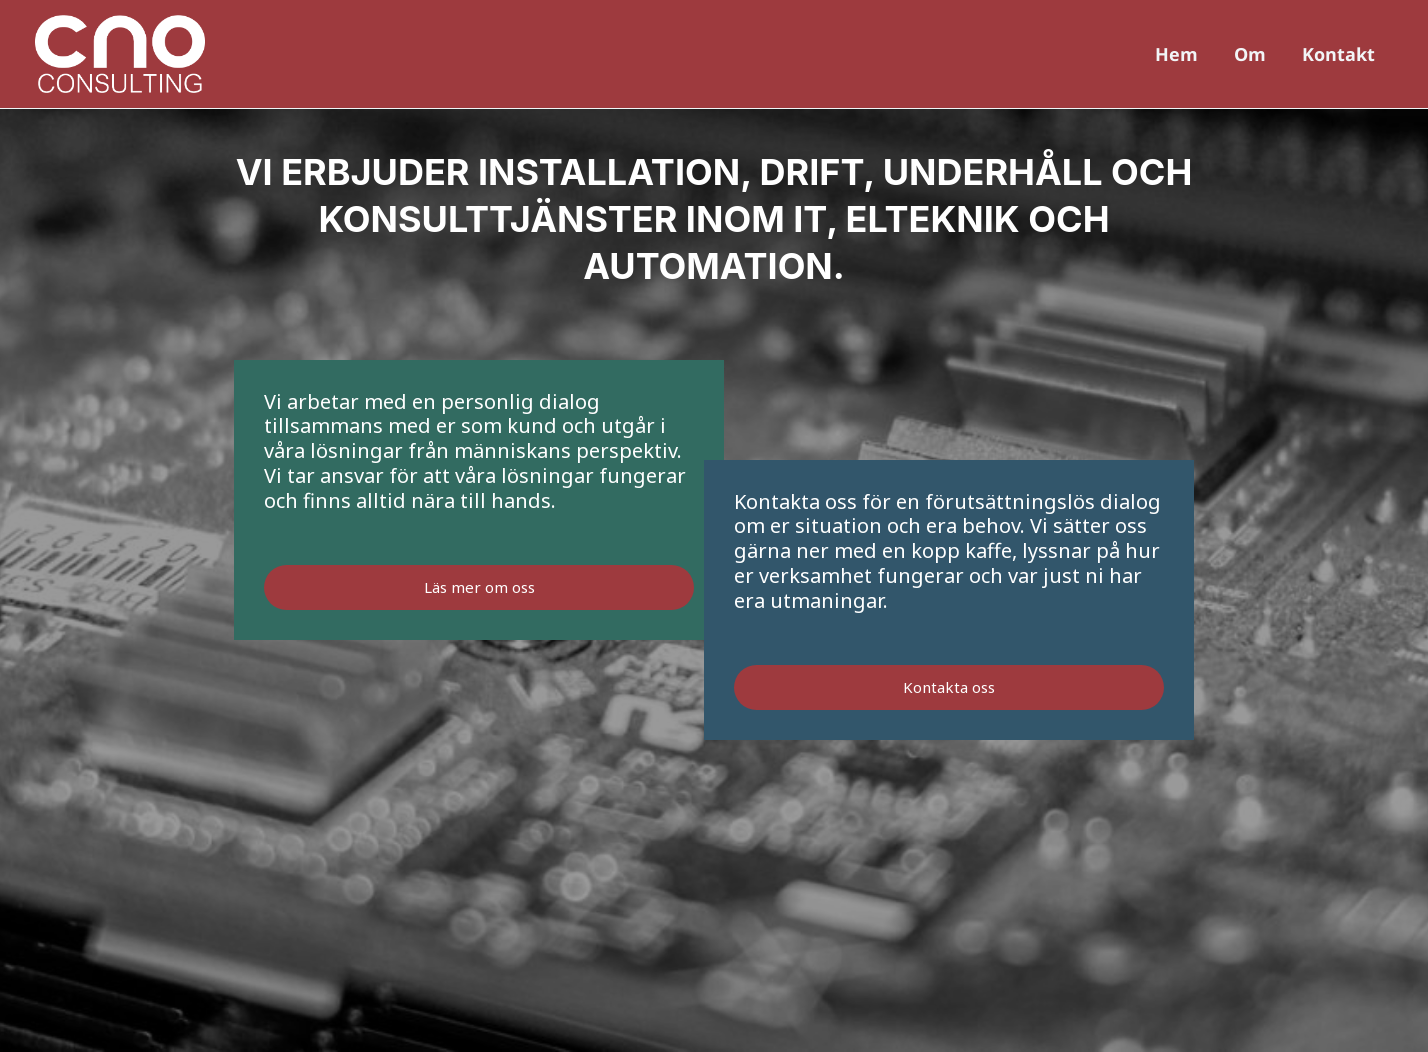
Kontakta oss (949, 687)
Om (1250, 54)
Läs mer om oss (479, 587)
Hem (1176, 54)
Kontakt (1338, 54)
